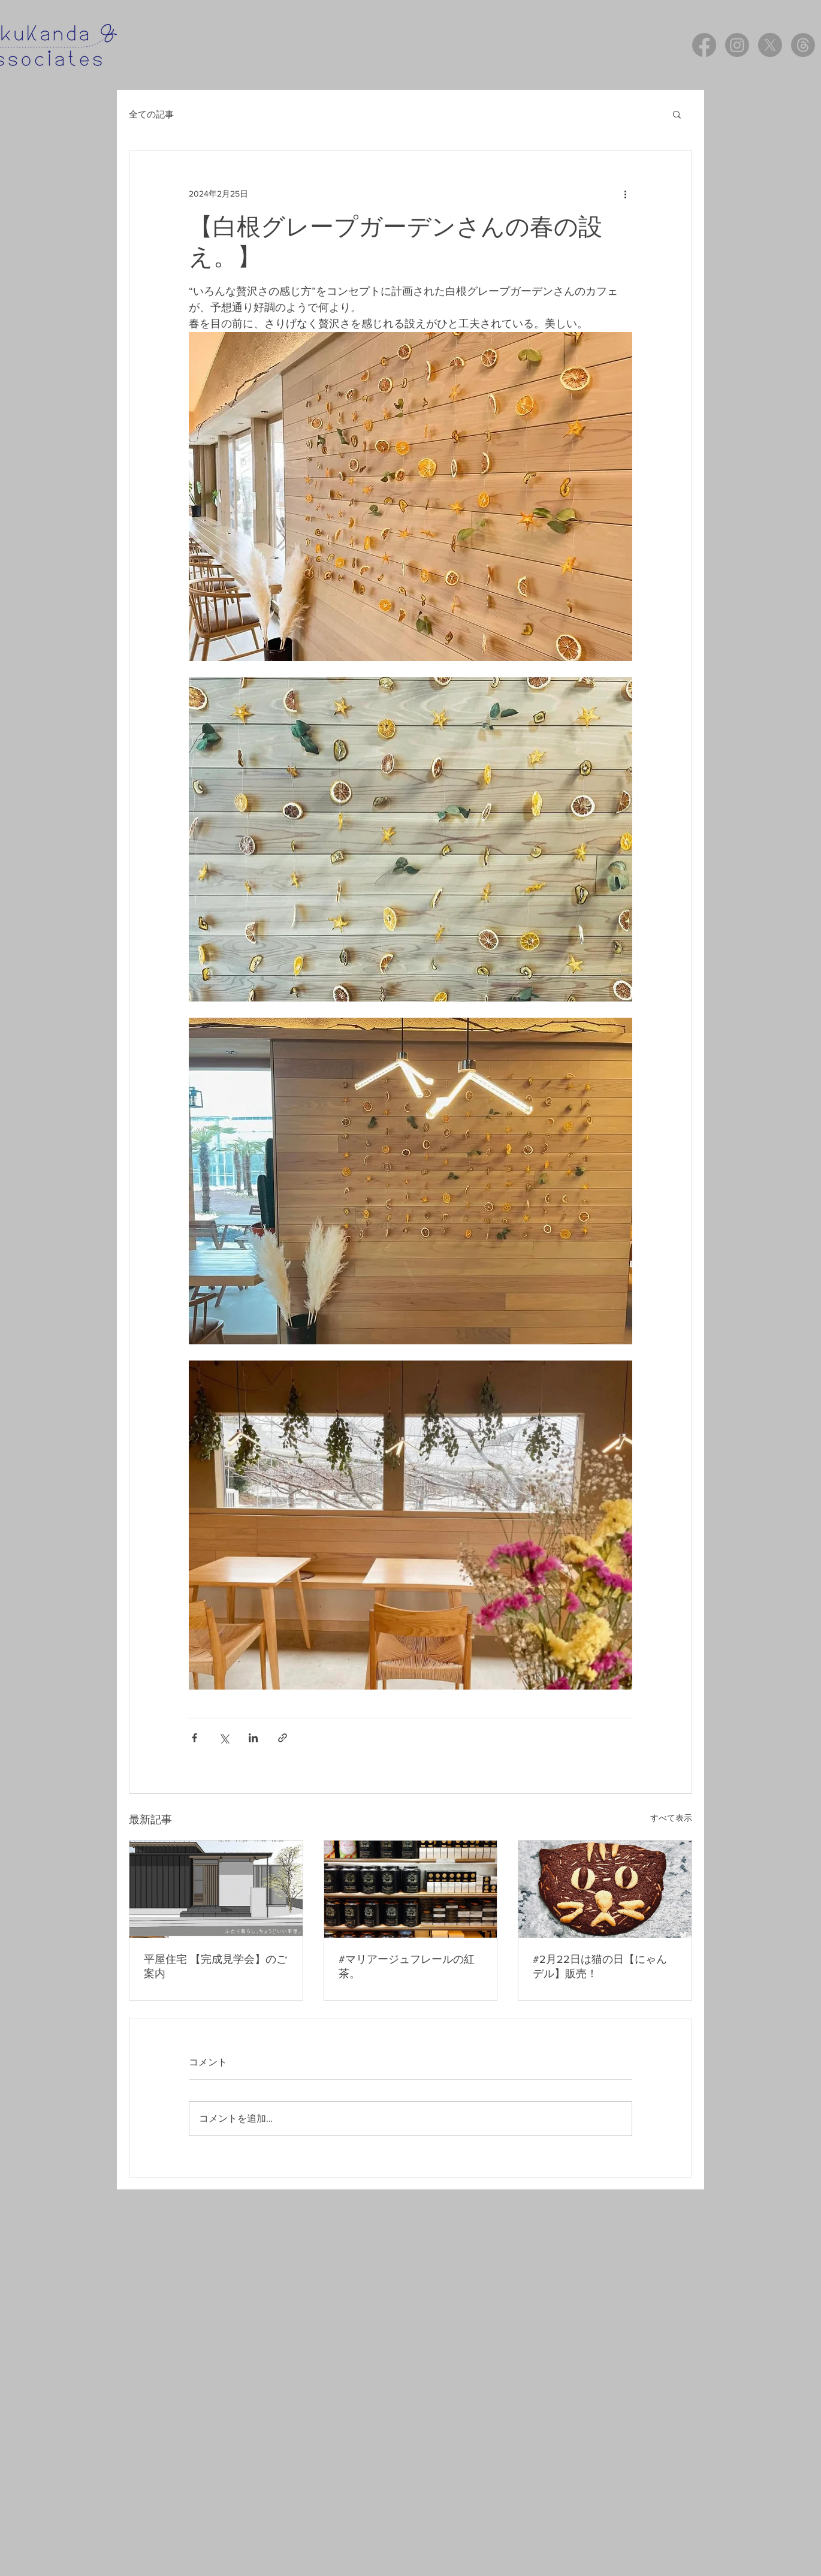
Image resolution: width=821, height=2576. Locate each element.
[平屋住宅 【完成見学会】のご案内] (216, 1889)
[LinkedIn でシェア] (253, 1738)
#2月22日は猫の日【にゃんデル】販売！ (600, 1966)
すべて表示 (671, 1818)
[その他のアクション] (625, 193)
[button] (677, 114)
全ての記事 (151, 114)
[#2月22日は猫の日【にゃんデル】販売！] (605, 1889)
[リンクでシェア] (282, 1738)
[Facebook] (704, 45)
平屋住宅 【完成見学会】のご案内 (215, 1966)
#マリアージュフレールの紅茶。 (407, 1966)
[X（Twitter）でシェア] (224, 1738)
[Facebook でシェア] (194, 1738)
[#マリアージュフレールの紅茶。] (410, 1889)
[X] (770, 45)
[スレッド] (803, 45)
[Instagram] (737, 45)
